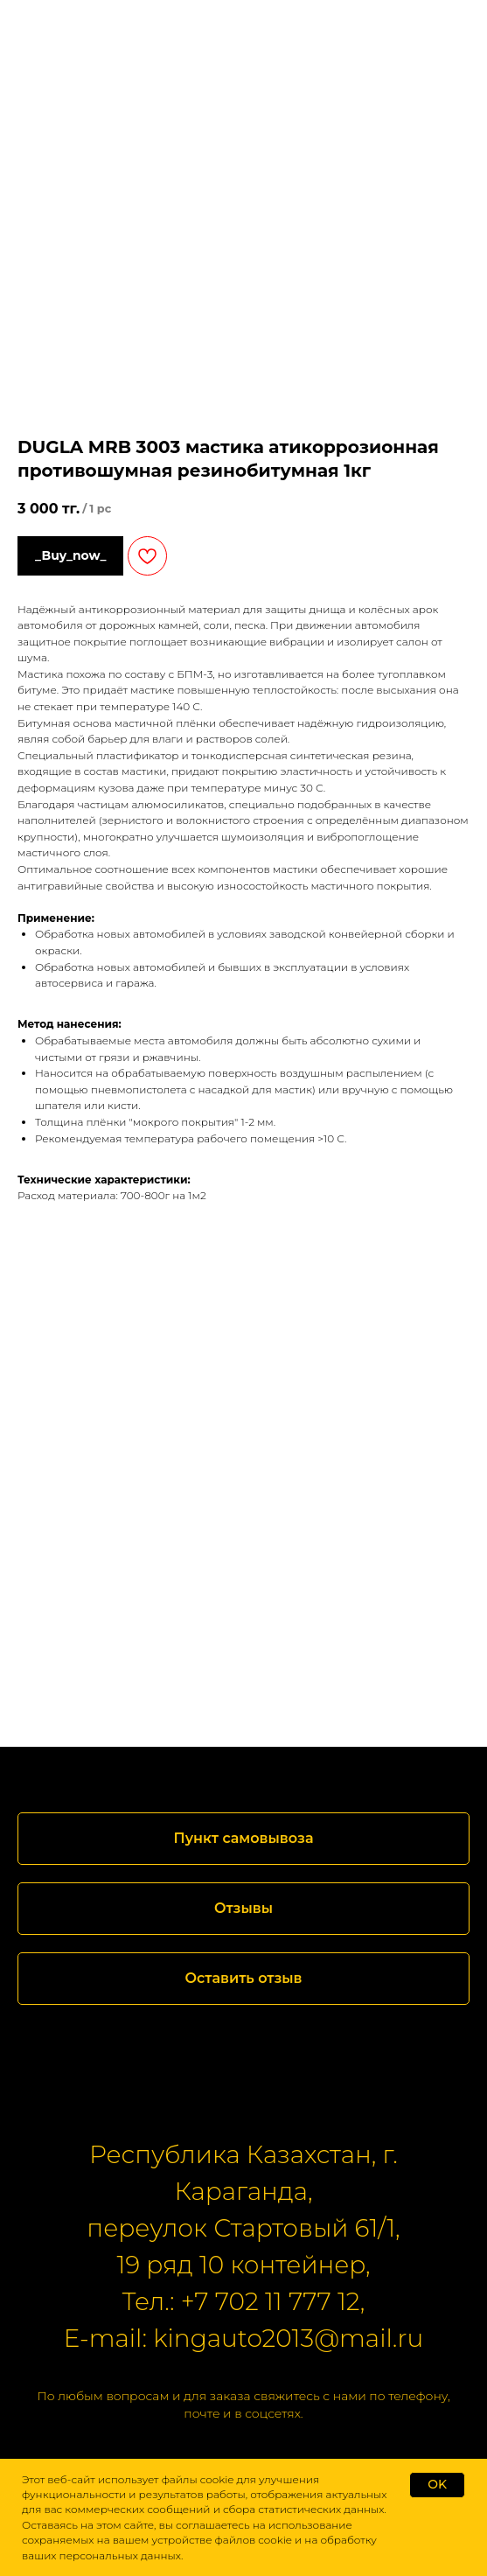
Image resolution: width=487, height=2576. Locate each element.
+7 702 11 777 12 (270, 2301)
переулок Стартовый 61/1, (243, 2228)
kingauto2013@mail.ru (288, 2338)
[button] (243, 1908)
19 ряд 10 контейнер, (243, 2264)
